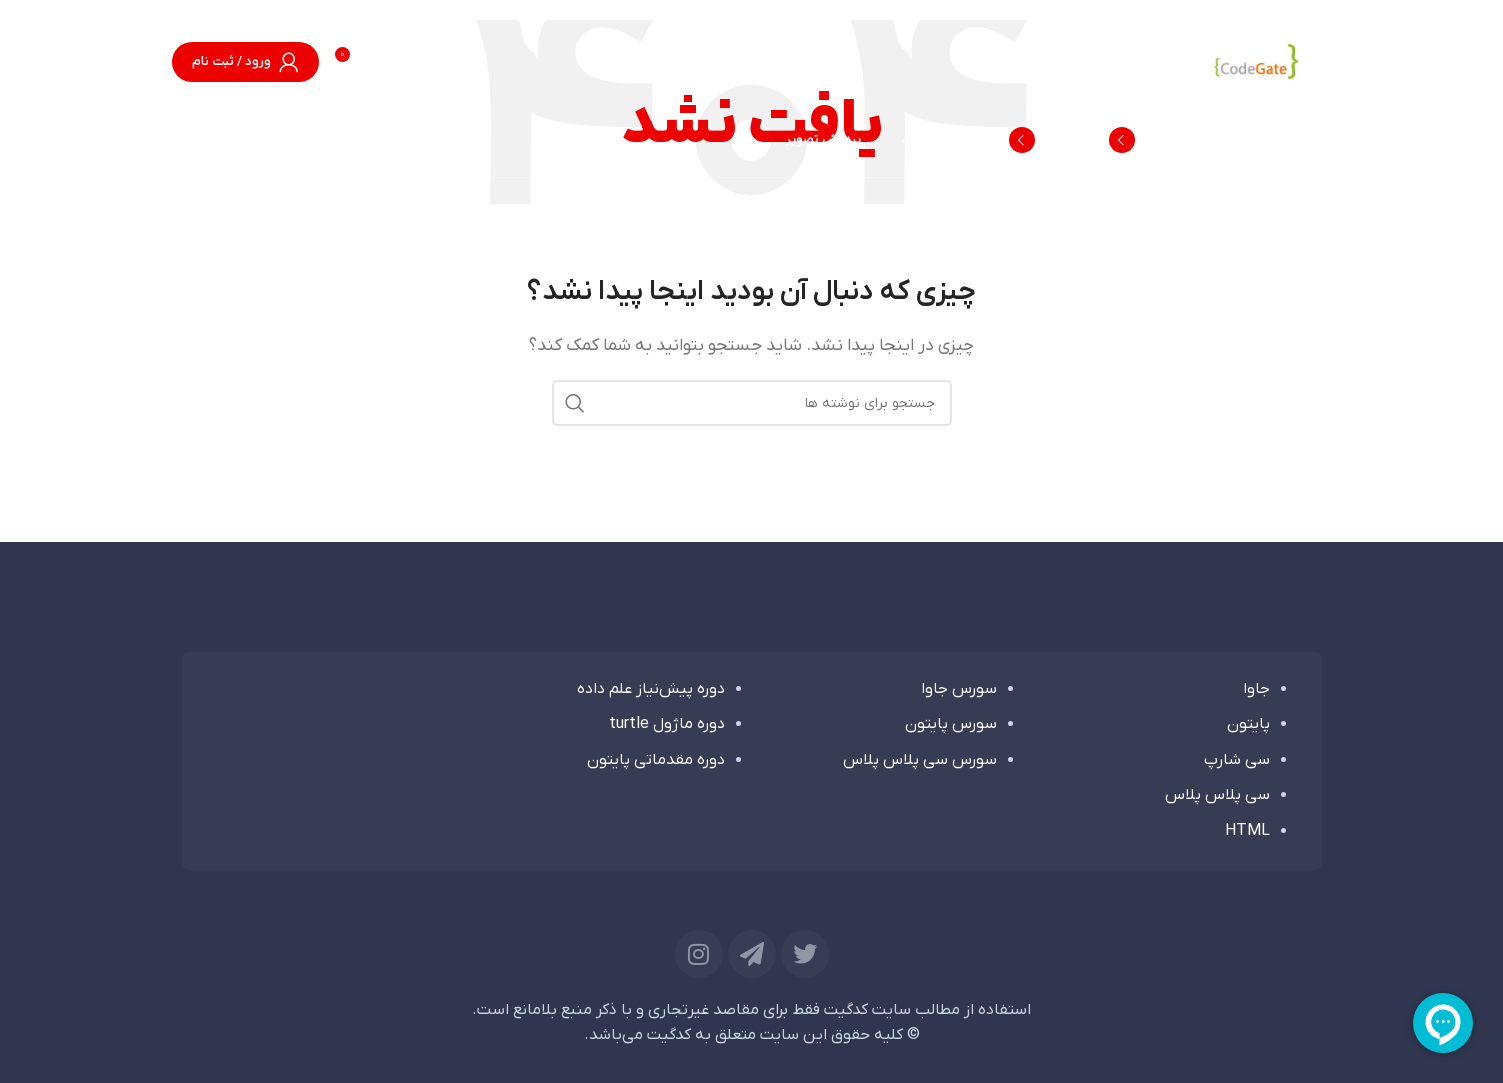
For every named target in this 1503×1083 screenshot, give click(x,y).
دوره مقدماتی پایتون (656, 760)
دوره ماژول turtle (667, 724)
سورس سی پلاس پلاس (920, 760)
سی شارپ (1237, 760)
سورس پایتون (951, 724)
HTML (1247, 831)
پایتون (1248, 724)
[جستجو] (192, 140)
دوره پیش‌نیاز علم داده (651, 689)
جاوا (1256, 689)
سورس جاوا (959, 689)
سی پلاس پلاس (1217, 795)
